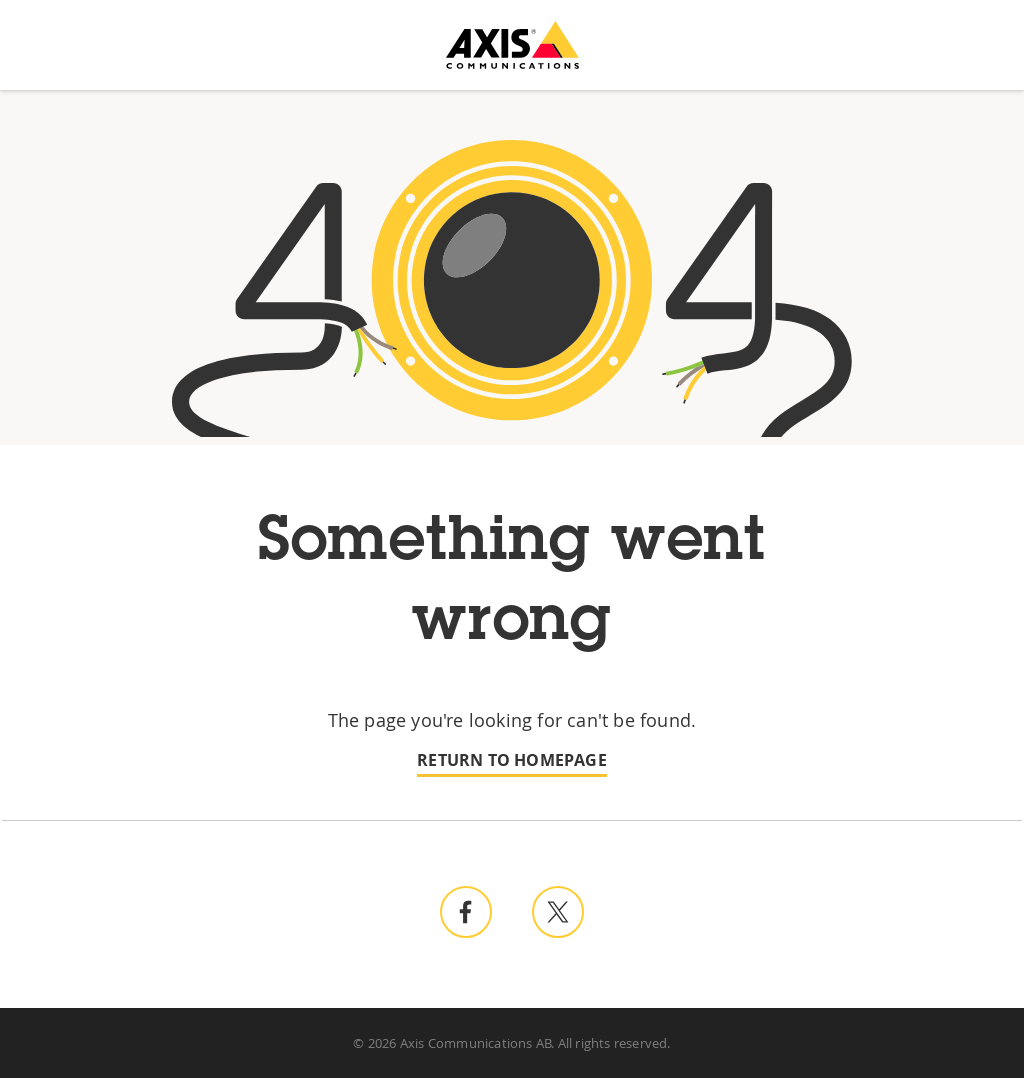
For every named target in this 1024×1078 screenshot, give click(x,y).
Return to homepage (512, 760)
